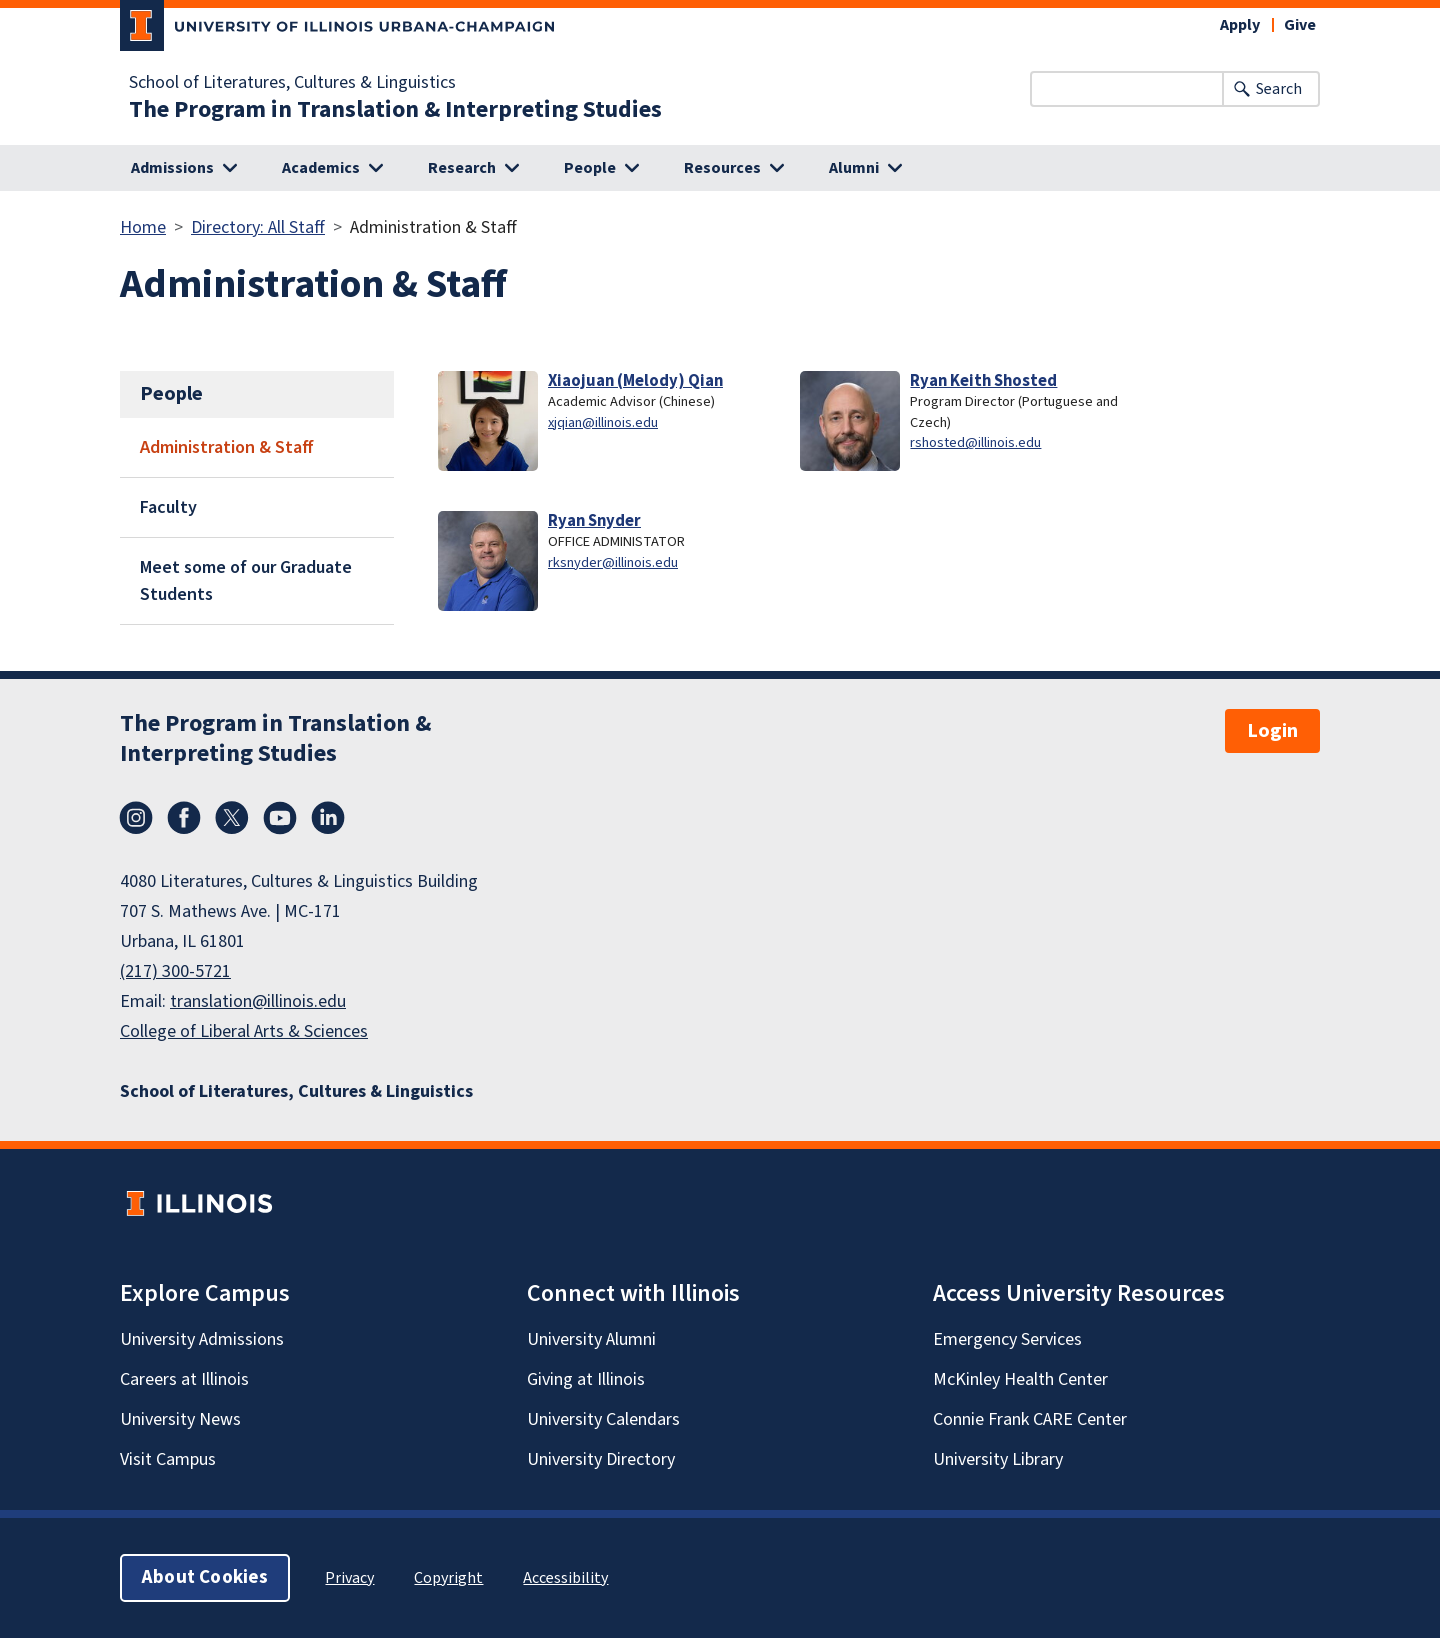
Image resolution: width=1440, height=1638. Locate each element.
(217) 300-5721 (175, 971)
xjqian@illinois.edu (603, 422)
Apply (1240, 25)
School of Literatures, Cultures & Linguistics (292, 83)
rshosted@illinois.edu (975, 442)
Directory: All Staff (258, 227)
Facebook (184, 818)
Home (143, 227)
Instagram (136, 818)
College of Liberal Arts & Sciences (244, 1031)
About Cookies (205, 1577)
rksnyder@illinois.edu (613, 562)
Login (1272, 731)
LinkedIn (328, 818)
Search (1279, 89)
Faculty (168, 507)
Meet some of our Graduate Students (246, 581)
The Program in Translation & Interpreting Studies (395, 110)
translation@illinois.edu (258, 1001)
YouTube (280, 818)
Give (1300, 25)
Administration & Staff (227, 447)
